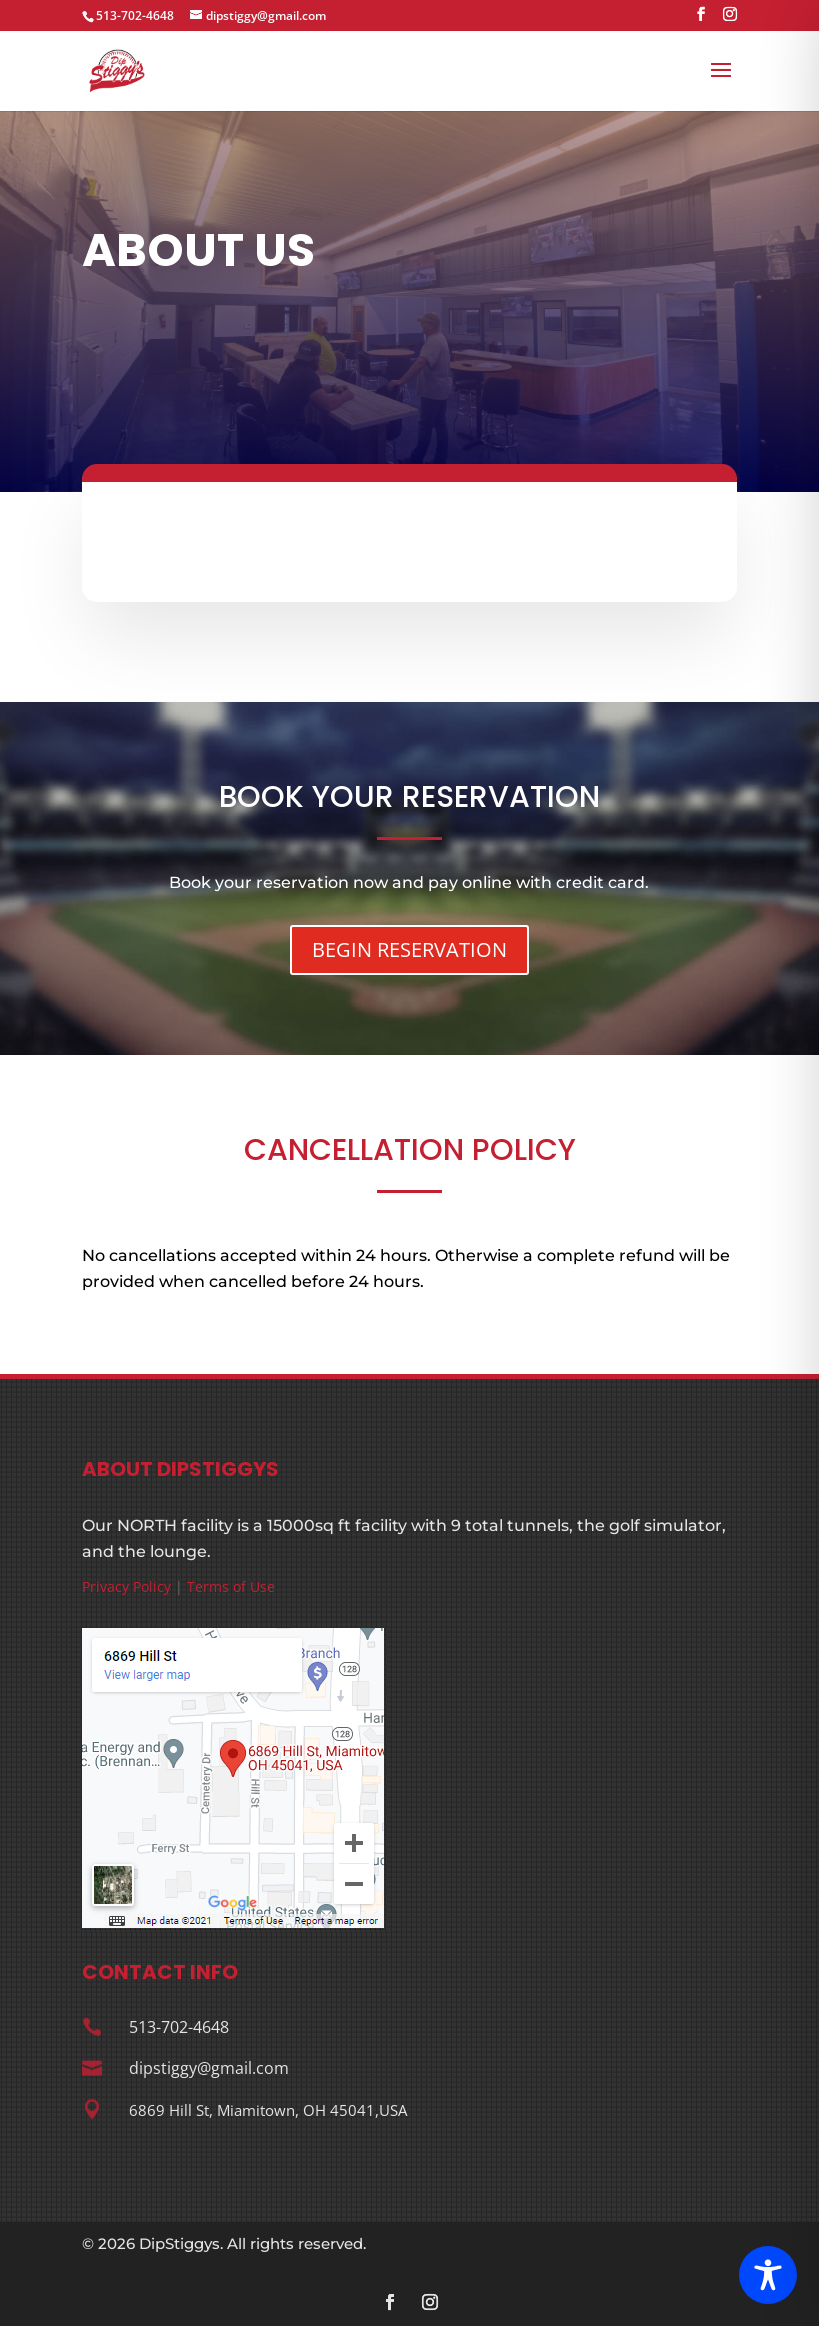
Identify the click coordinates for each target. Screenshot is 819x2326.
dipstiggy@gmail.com (209, 2068)
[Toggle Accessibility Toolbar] (768, 2275)
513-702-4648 (135, 15)
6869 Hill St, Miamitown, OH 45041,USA (268, 2110)
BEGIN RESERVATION (409, 949)
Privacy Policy (126, 1586)
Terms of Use (231, 1586)
